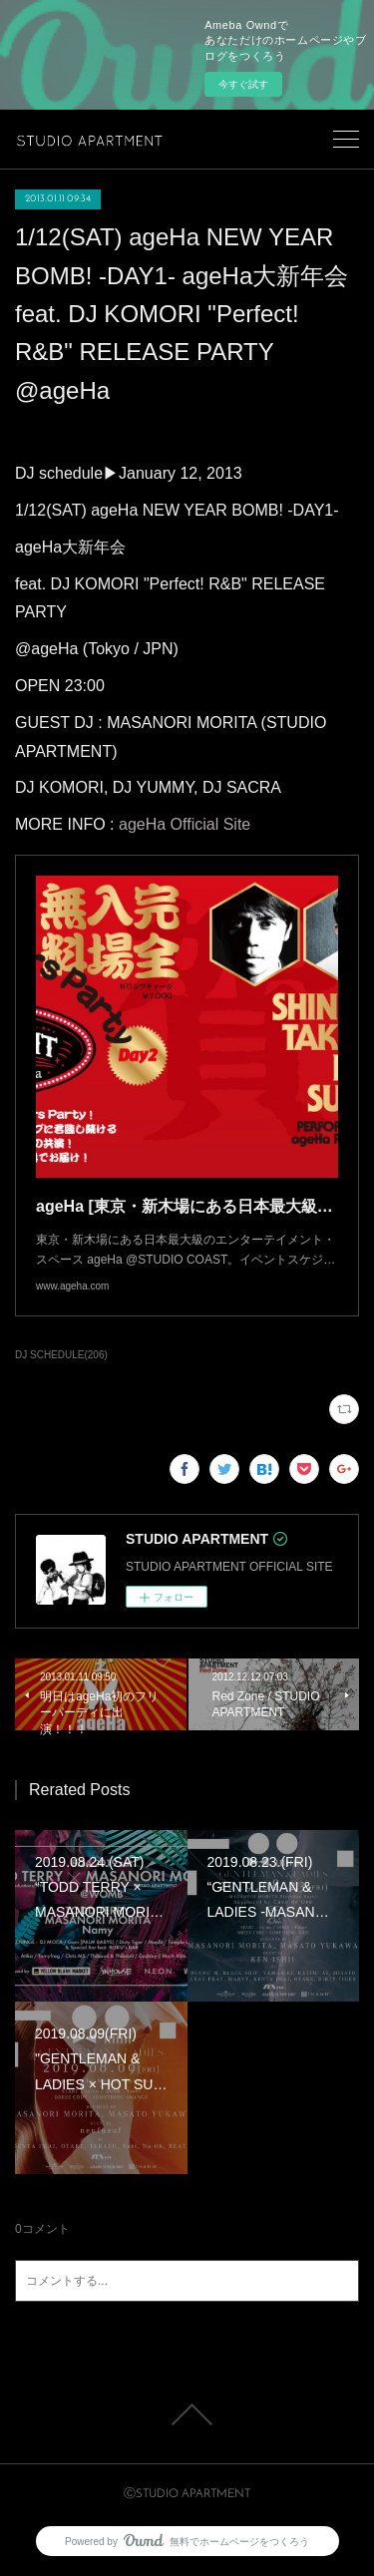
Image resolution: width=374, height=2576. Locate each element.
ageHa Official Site (184, 824)
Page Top (187, 2414)
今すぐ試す (243, 84)
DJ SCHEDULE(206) (61, 1354)
